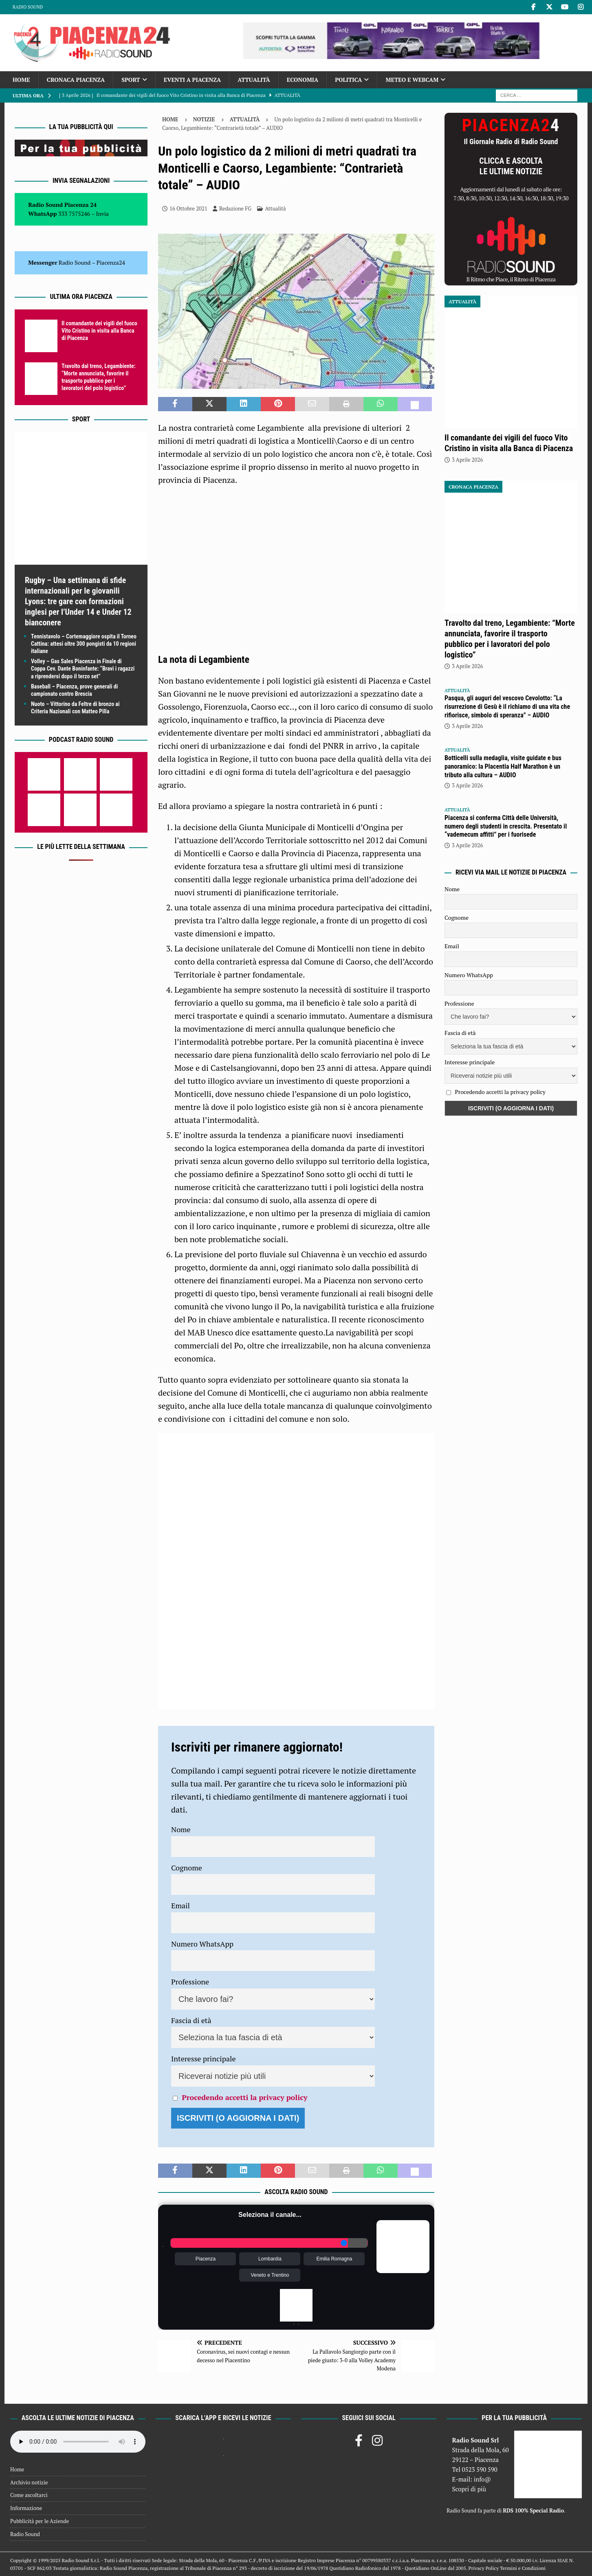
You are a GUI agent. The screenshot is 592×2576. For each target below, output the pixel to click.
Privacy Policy (484, 2568)
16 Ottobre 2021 (188, 208)
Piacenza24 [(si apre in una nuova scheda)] (111, 262)
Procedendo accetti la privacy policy (244, 2097)
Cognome (186, 1867)
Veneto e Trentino (270, 2275)
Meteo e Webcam (411, 79)
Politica (348, 79)
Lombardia (270, 2259)
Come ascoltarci (29, 2495)
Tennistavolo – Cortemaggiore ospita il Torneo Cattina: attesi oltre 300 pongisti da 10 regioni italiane (83, 643)
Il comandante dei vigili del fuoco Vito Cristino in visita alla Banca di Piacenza (99, 330)
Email (180, 1905)
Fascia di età (191, 2020)
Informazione (26, 2508)
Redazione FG (235, 208)
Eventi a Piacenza (192, 79)
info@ (482, 2479)
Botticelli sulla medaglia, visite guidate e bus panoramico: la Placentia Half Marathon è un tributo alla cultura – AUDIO (503, 766)
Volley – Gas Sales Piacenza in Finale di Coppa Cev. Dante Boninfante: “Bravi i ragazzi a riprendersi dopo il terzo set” (82, 668)
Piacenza (206, 2259)
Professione (190, 1981)
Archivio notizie (29, 2482)
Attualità (254, 79)
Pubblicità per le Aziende (39, 2521)
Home (21, 79)
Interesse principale (203, 2058)
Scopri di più (469, 2489)
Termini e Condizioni (523, 2568)
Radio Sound (28, 7)
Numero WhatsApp (202, 1944)
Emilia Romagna (334, 2259)
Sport (130, 79)
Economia (302, 79)
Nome (181, 1829)
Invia (102, 213)
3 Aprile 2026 (467, 459)
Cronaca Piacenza (76, 79)
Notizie (204, 119)
